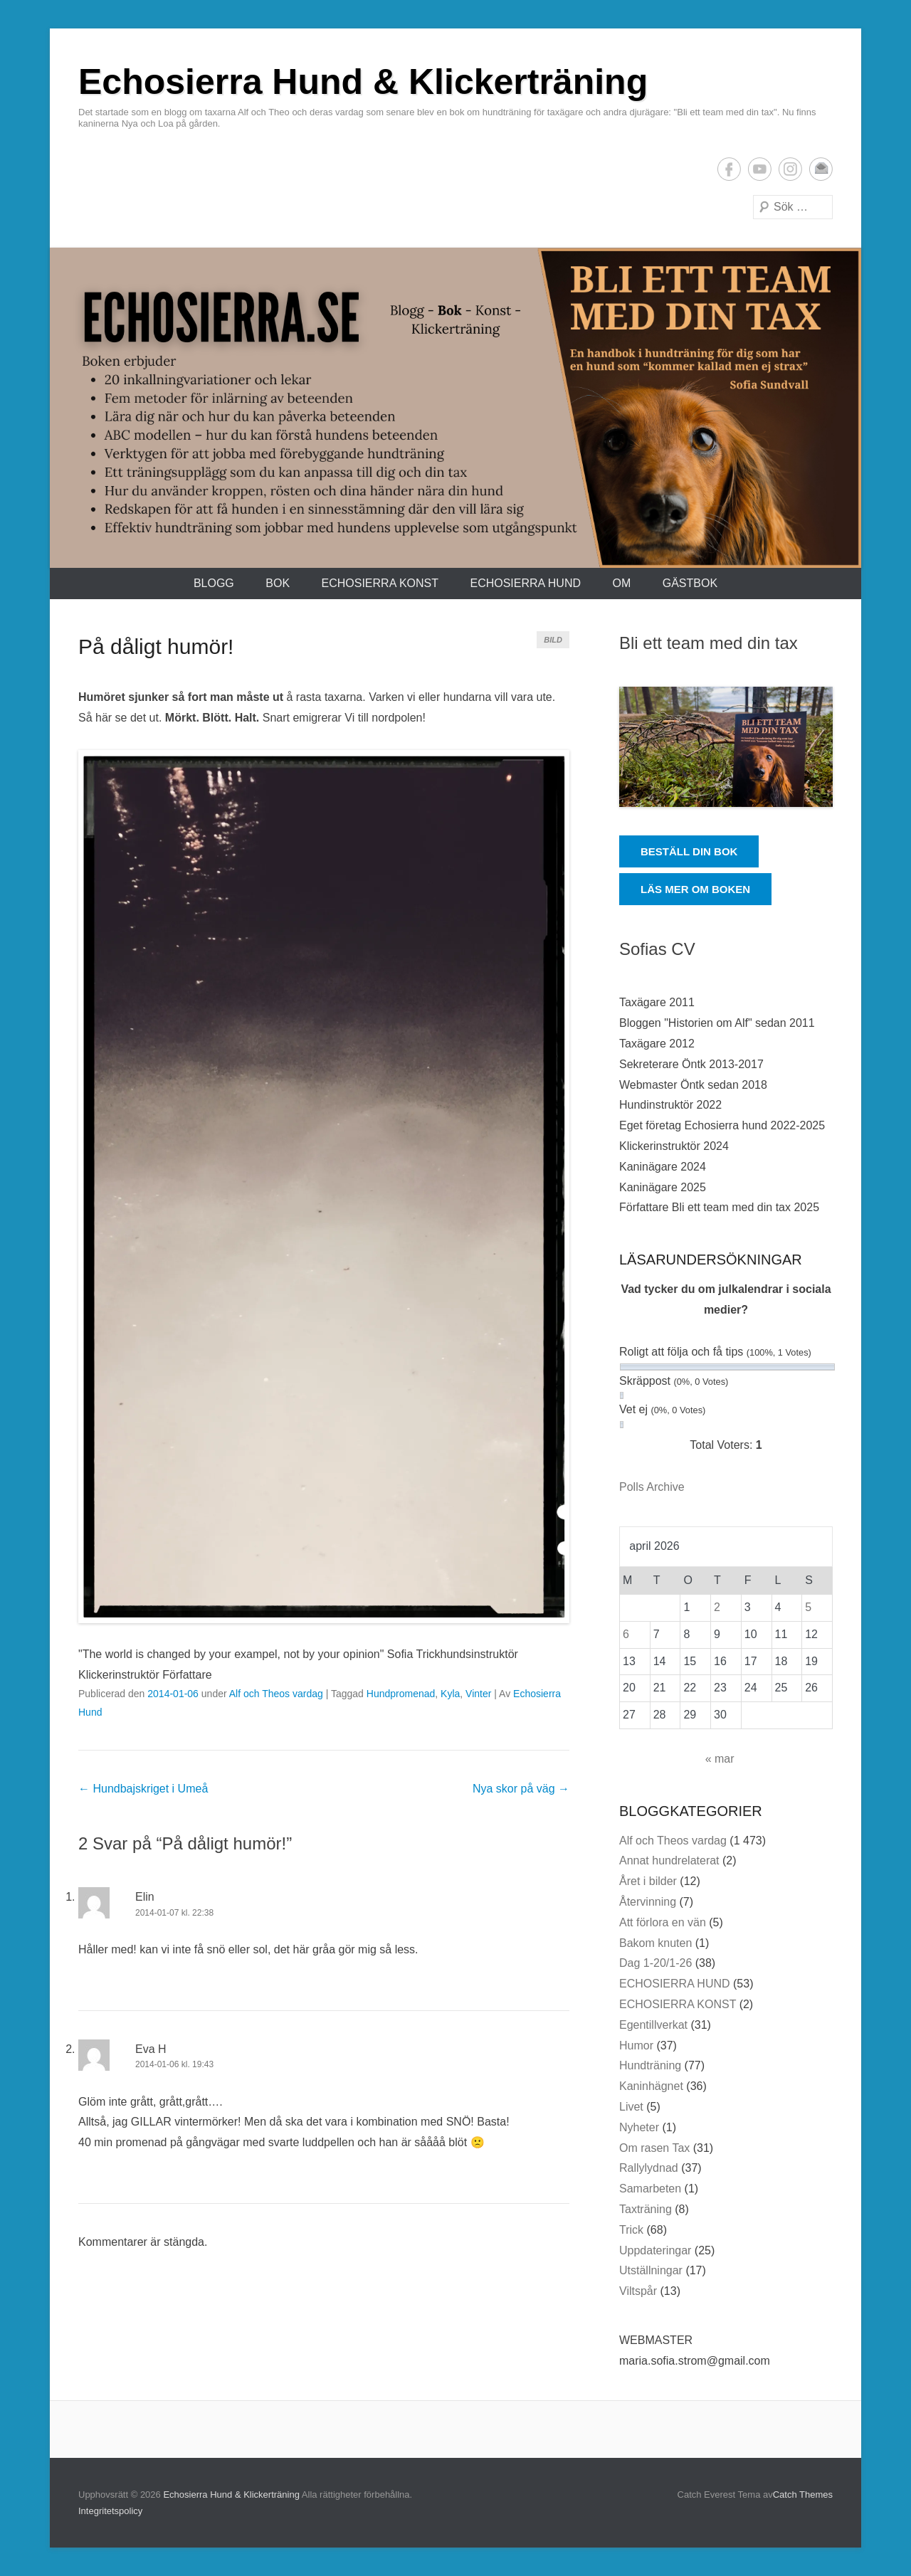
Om (621, 583)
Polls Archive (652, 1487)
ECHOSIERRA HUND (525, 583)
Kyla (450, 1693)
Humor (636, 2045)
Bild (553, 639)
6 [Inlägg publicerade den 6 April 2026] (626, 1634)
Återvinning (647, 1902)
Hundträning (650, 2065)
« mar (719, 1759)
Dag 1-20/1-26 (655, 1963)
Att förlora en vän (662, 1922)
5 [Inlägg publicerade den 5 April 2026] (808, 1607)
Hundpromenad (401, 1693)
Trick (631, 2230)
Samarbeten (650, 2188)
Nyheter (639, 2127)
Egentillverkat (653, 2025)
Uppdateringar (655, 2250)
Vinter (478, 1693)
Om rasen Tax (654, 2148)
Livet (631, 2107)
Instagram (790, 169)
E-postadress (821, 169)
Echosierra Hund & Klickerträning (363, 82)
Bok (277, 583)
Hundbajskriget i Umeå (143, 1789)
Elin (144, 1897)
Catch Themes (803, 2494)
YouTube (760, 169)
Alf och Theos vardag (276, 1693)
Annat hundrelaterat (669, 1860)
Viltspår (638, 2291)
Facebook (729, 169)
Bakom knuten (655, 1943)
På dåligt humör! (155, 646)
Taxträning (645, 2209)
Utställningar (651, 2270)
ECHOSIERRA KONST (380, 583)
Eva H (151, 2049)
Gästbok (690, 583)
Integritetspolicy (110, 2511)
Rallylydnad (648, 2168)
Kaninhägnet (651, 2086)
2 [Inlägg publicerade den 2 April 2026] (717, 1607)
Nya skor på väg (521, 1789)
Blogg (214, 583)
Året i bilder (648, 1881)
